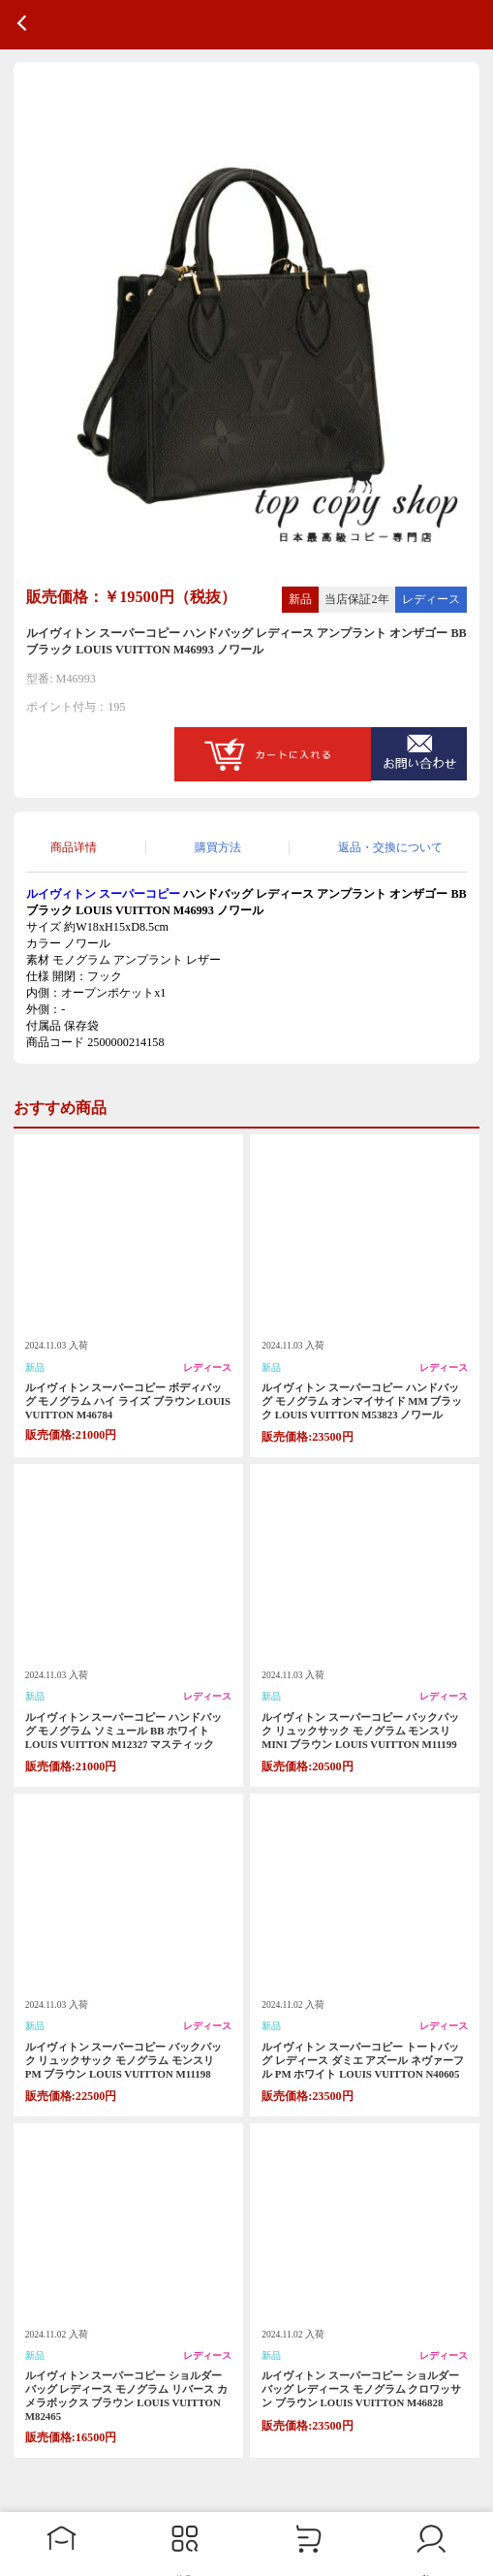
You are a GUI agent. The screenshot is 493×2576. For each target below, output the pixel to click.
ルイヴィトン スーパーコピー (103, 894)
